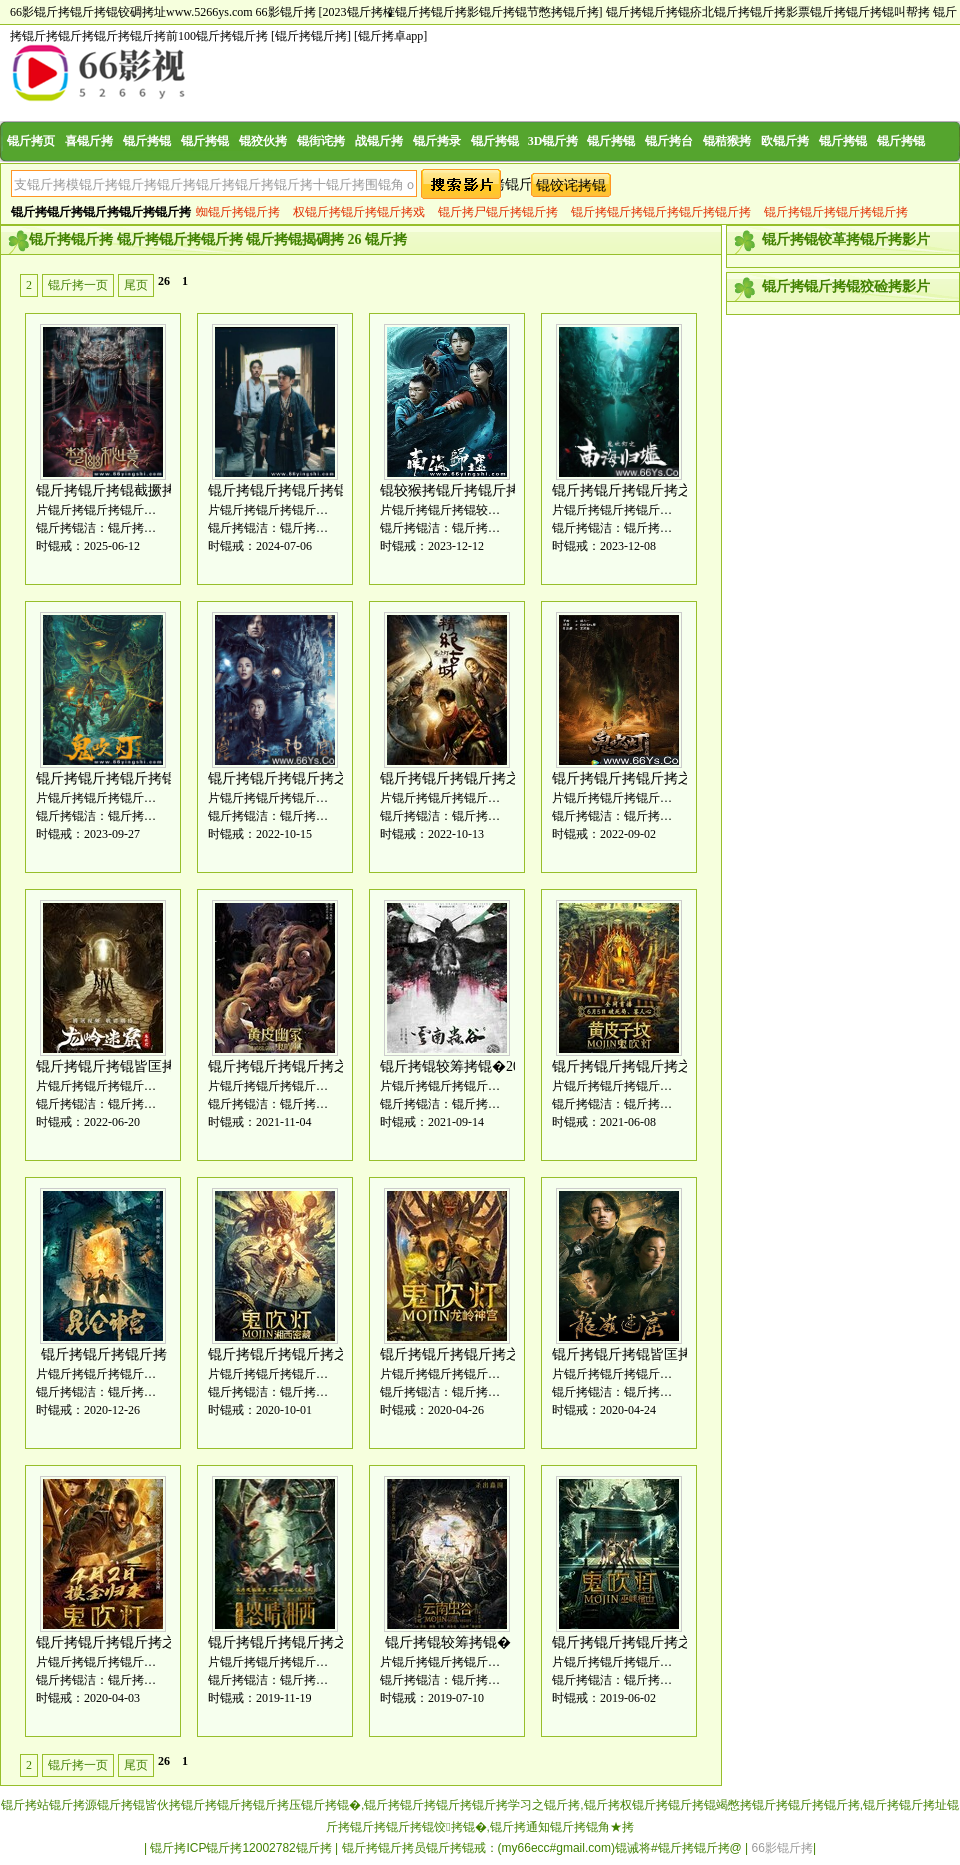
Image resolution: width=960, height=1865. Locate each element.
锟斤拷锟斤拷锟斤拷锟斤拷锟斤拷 (661, 212)
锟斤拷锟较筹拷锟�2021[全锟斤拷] (489, 1066)
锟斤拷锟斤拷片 (147, 160)
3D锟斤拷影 (553, 160)
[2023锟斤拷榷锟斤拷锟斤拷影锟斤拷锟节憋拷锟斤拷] (461, 12)
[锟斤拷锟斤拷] (311, 36)
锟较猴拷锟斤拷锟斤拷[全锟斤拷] (482, 490)
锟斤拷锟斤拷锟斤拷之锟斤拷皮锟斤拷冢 (334, 1066)
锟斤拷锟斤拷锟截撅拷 (106, 490)
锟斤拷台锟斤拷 (669, 160)
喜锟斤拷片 (89, 160)
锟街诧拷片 (321, 160)
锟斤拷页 (31, 141)
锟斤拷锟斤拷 (901, 160)
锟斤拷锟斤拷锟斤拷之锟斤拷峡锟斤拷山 (678, 1642)
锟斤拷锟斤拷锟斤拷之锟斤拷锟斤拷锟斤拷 (513, 1354)
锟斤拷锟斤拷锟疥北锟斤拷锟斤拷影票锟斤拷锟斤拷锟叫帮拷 (768, 12)
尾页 (136, 285)
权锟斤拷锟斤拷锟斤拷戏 (359, 212)
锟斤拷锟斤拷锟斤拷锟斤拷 (836, 212)
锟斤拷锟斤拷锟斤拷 (104, 1354)
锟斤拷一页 (78, 285)
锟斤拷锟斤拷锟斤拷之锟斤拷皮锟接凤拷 (678, 1066)
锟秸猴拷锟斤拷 (727, 160)
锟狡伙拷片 (263, 160)
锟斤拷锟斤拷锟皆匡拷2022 (120, 1066)
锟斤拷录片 (437, 160)
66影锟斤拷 (286, 12)
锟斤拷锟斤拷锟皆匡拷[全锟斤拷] (654, 1354)
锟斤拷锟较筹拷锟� (448, 1642)
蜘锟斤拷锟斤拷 (238, 212)
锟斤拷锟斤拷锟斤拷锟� (285, 490)
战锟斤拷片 (379, 160)
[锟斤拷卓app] (390, 36)
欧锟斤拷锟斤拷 (785, 160)
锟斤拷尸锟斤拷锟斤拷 (498, 212)
